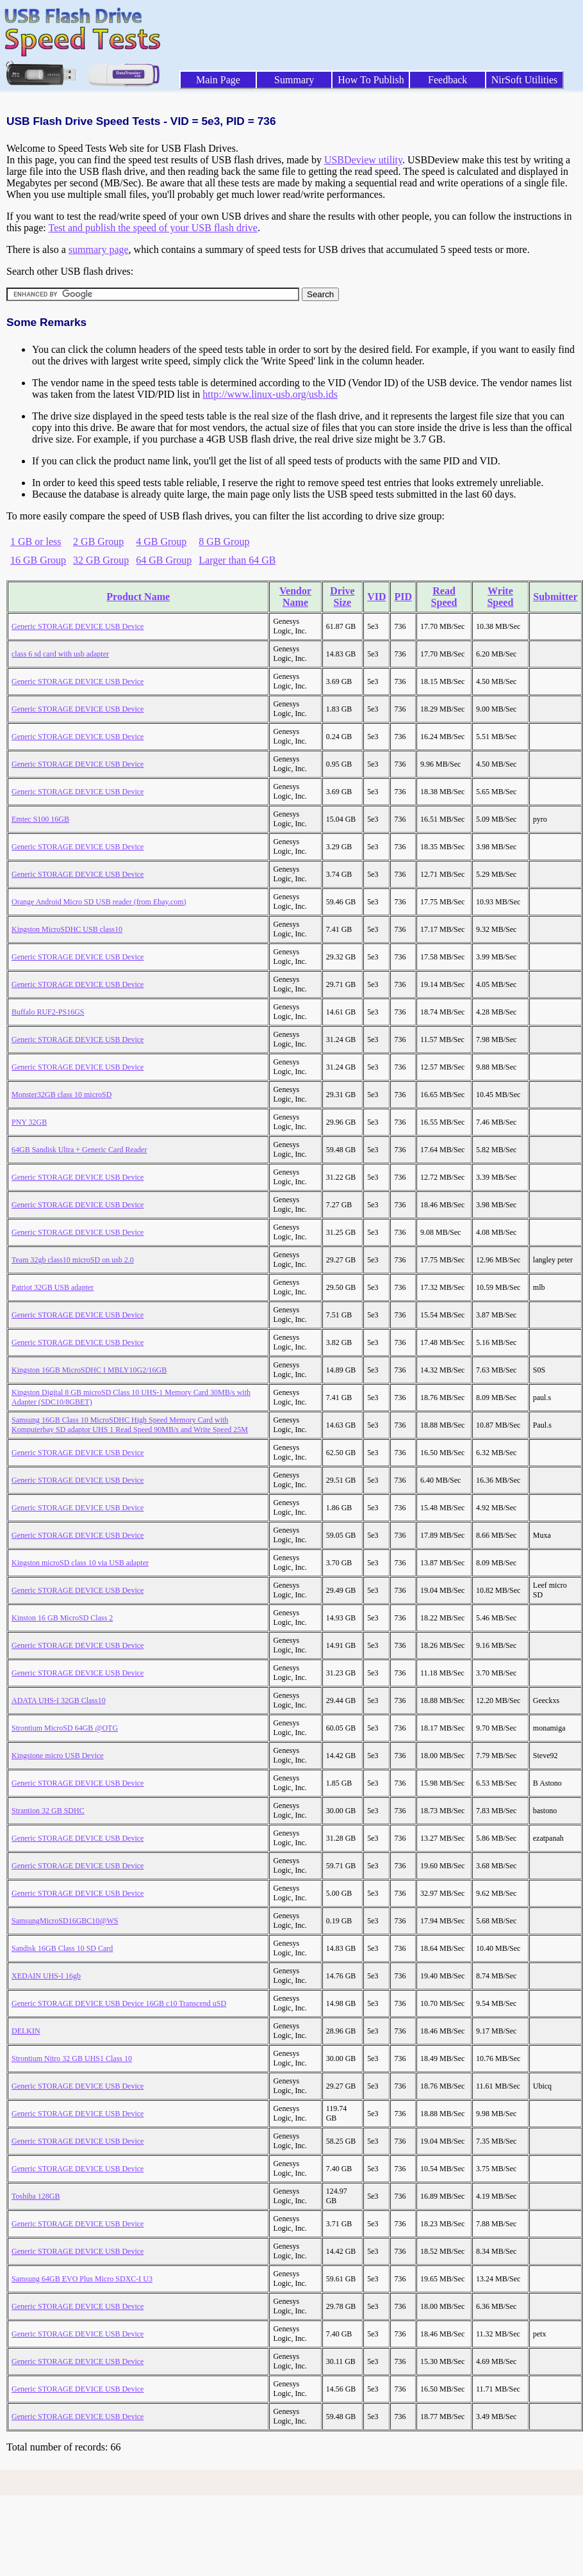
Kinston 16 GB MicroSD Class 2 (62, 1617)
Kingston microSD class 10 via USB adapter (80, 1562)
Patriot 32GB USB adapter (53, 1287)
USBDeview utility (363, 159)
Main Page (218, 79)
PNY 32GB (29, 1122)
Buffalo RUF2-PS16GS (48, 1011)
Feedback (447, 79)
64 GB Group (164, 560)
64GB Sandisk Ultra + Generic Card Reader (79, 1149)
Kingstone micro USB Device (58, 1755)
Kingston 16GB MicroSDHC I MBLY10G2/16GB (89, 1369)
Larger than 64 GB (237, 560)
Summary (294, 79)
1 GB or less (36, 541)
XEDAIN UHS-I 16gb (46, 1975)
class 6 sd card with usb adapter (60, 653)
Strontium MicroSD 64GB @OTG (65, 1728)
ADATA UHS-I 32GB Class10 (59, 1700)
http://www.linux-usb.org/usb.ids (270, 394)
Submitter (555, 596)
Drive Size (342, 596)
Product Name (138, 596)
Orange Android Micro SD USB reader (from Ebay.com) (99, 901)
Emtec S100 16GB (40, 819)
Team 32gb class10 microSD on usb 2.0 (73, 1259)
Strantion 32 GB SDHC (48, 1810)
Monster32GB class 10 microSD (61, 1094)
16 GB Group (38, 560)
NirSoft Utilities (524, 79)
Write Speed (500, 596)
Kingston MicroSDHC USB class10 (67, 929)
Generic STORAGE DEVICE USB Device (78, 626)
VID (376, 596)
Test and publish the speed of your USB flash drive (152, 227)
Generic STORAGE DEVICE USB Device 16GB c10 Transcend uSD (119, 2003)
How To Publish (371, 79)
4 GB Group (161, 541)
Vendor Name (295, 596)
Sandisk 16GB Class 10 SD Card (62, 1948)
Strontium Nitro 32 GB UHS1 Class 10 (72, 2058)
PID (403, 596)
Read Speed (444, 596)
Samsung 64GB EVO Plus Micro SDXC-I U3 (82, 2278)
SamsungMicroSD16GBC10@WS (65, 1920)
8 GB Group (224, 541)
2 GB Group (98, 541)
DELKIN (26, 2030)
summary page (99, 249)
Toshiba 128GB (36, 2196)
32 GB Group (101, 560)
